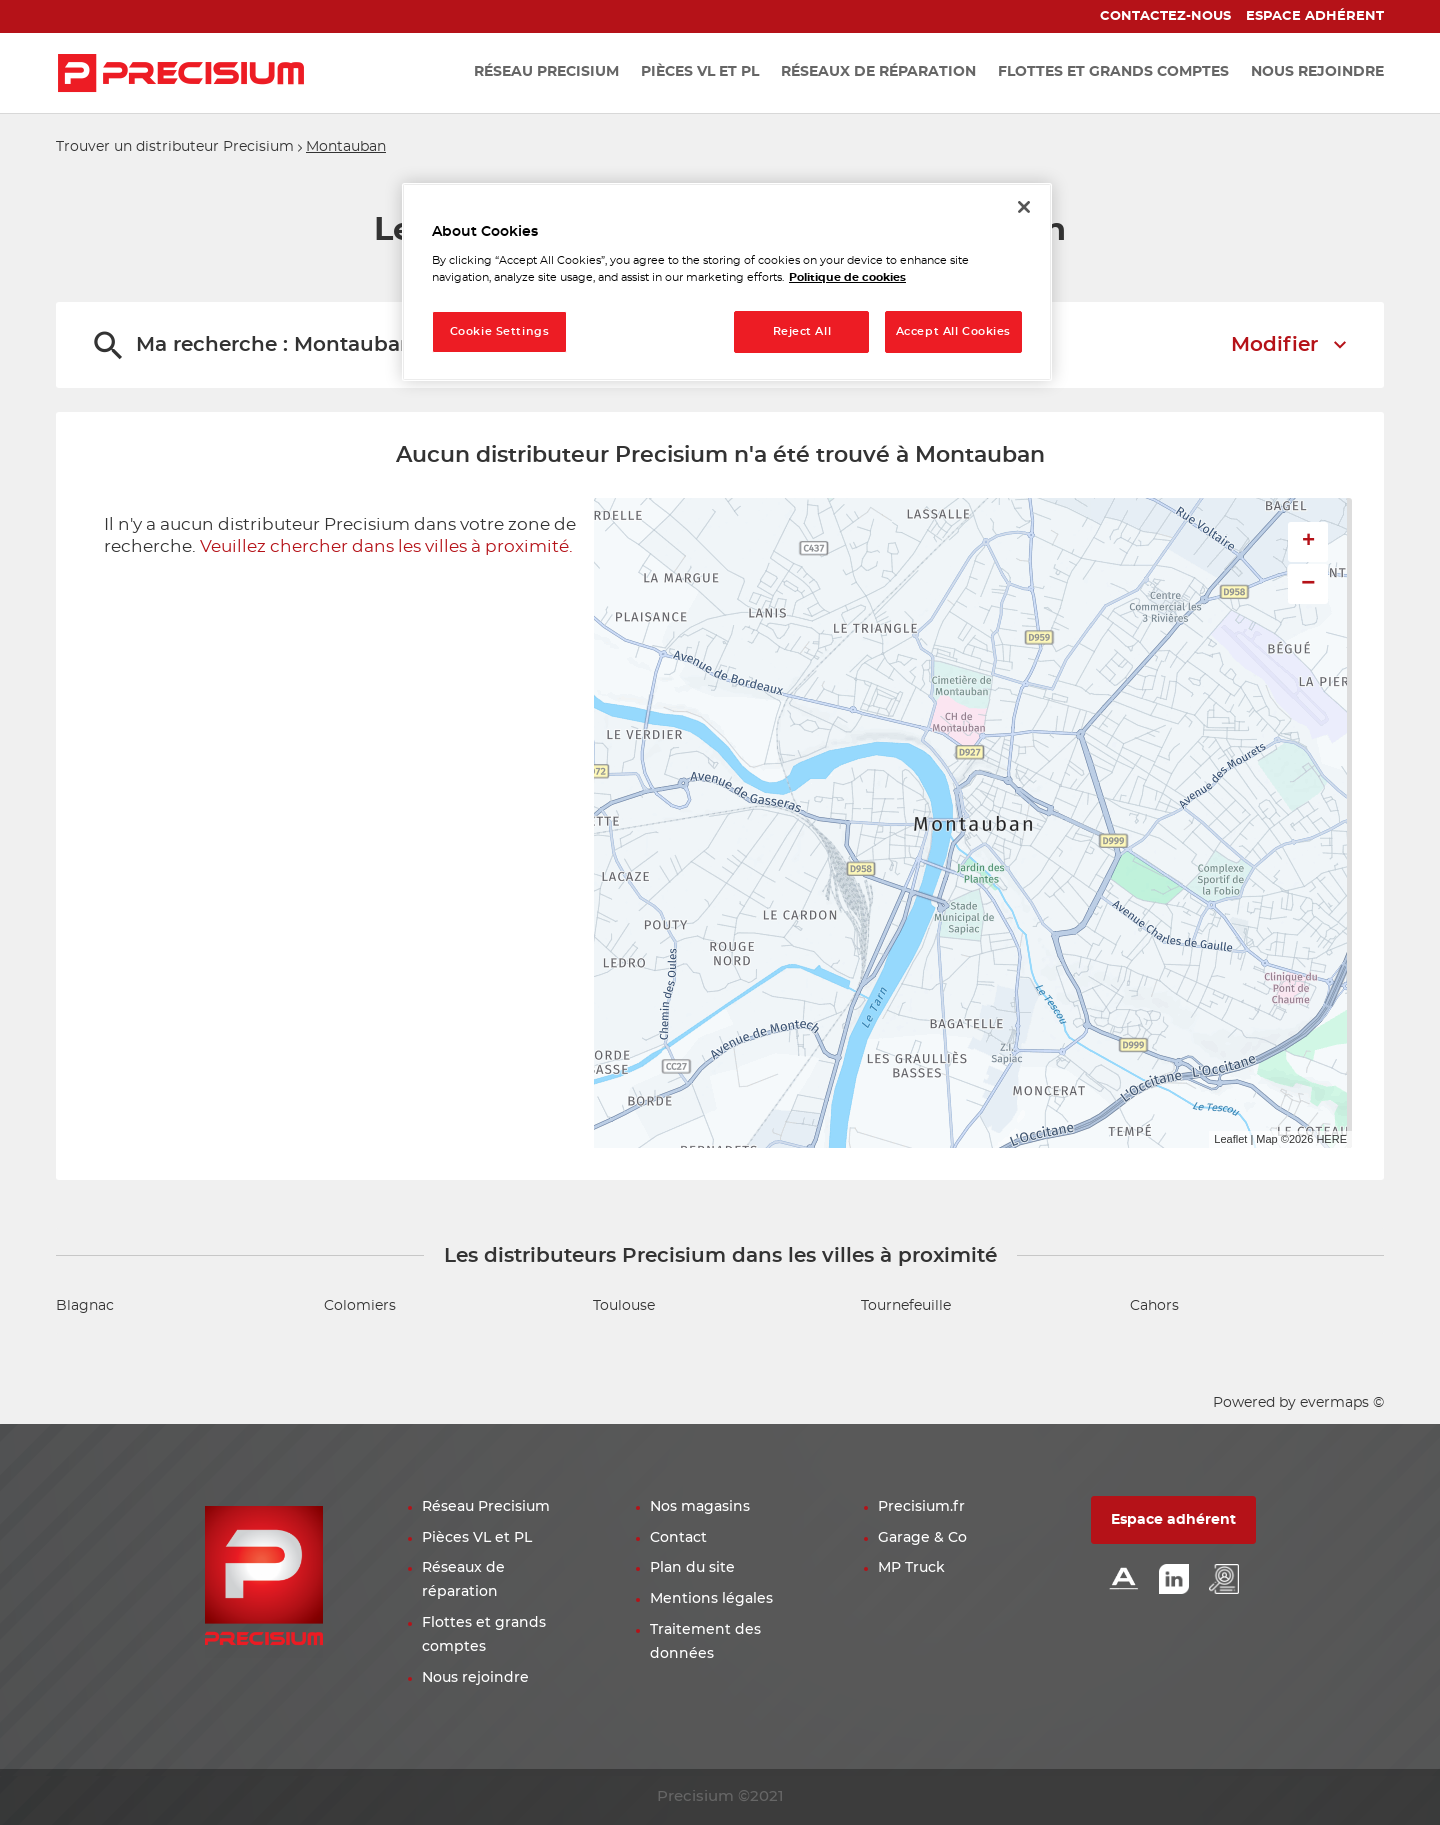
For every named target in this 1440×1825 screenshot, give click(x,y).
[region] (727, 282)
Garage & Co (922, 1538)
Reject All (802, 331)
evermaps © (1342, 1403)
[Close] (1024, 207)
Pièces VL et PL (477, 1538)
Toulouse (624, 1306)
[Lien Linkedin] (1174, 1580)
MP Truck (911, 1568)
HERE (1331, 1139)
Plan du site (692, 1568)
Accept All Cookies (953, 331)
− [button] (1308, 583)
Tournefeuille (906, 1306)
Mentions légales (711, 1599)
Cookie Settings (500, 331)
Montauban (346, 147)
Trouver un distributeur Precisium (175, 147)
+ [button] (1308, 542)
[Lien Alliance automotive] (1124, 1580)
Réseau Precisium (486, 1507)
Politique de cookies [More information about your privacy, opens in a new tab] (847, 277)
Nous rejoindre (475, 1678)
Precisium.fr (921, 1507)
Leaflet (1230, 1139)
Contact (678, 1538)
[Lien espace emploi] (1224, 1580)
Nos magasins (700, 1507)
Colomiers (360, 1306)
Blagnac (85, 1306)
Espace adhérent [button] (1173, 1520)
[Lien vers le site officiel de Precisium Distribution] (181, 73)
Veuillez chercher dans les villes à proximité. (386, 546)
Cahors (1154, 1306)
